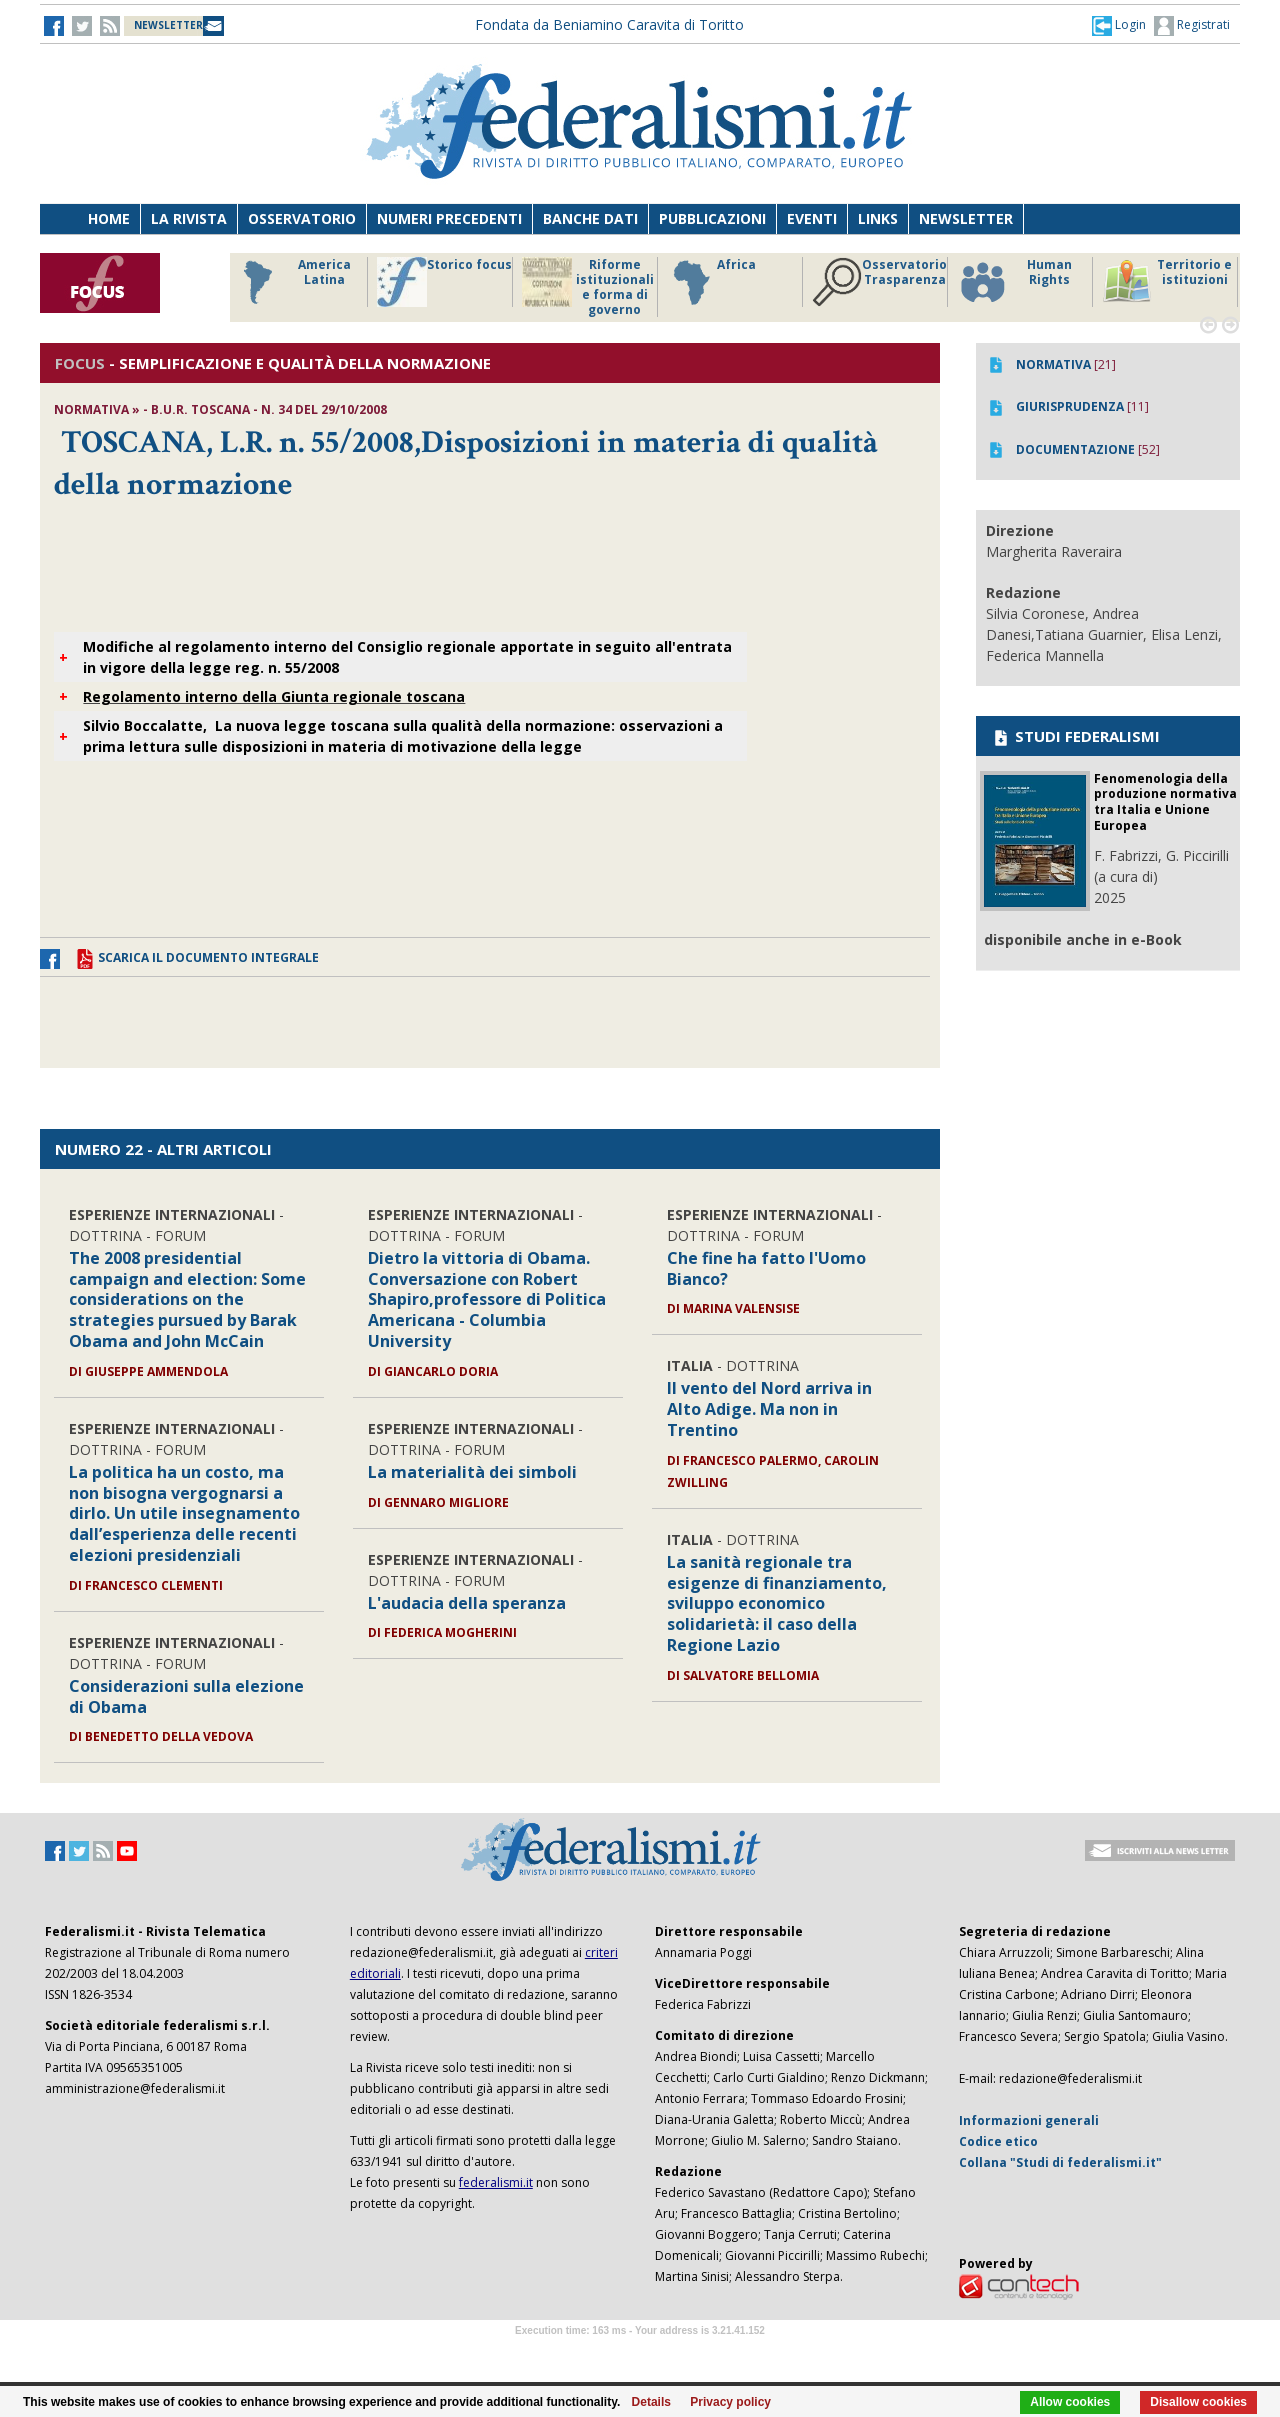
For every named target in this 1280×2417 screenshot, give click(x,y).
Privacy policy (730, 2402)
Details (651, 2402)
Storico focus (444, 282)
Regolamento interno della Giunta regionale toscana (274, 696)
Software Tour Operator (640, 2353)
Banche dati (590, 218)
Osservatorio (302, 218)
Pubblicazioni (712, 218)
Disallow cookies (1198, 2402)
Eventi (812, 218)
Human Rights (1014, 282)
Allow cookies (1070, 2402)
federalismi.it (496, 2182)
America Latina (291, 282)
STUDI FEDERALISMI (1075, 736)
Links (878, 218)
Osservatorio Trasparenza (879, 282)
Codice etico (998, 2141)
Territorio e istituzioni (1167, 282)
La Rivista (189, 218)
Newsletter (966, 218)
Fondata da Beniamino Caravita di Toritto (609, 24)
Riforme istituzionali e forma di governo (588, 287)
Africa (711, 282)
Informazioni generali (1029, 2120)
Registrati (1192, 26)
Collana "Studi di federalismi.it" (1060, 2162)
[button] (1119, 25)
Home (109, 218)
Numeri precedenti (449, 218)
